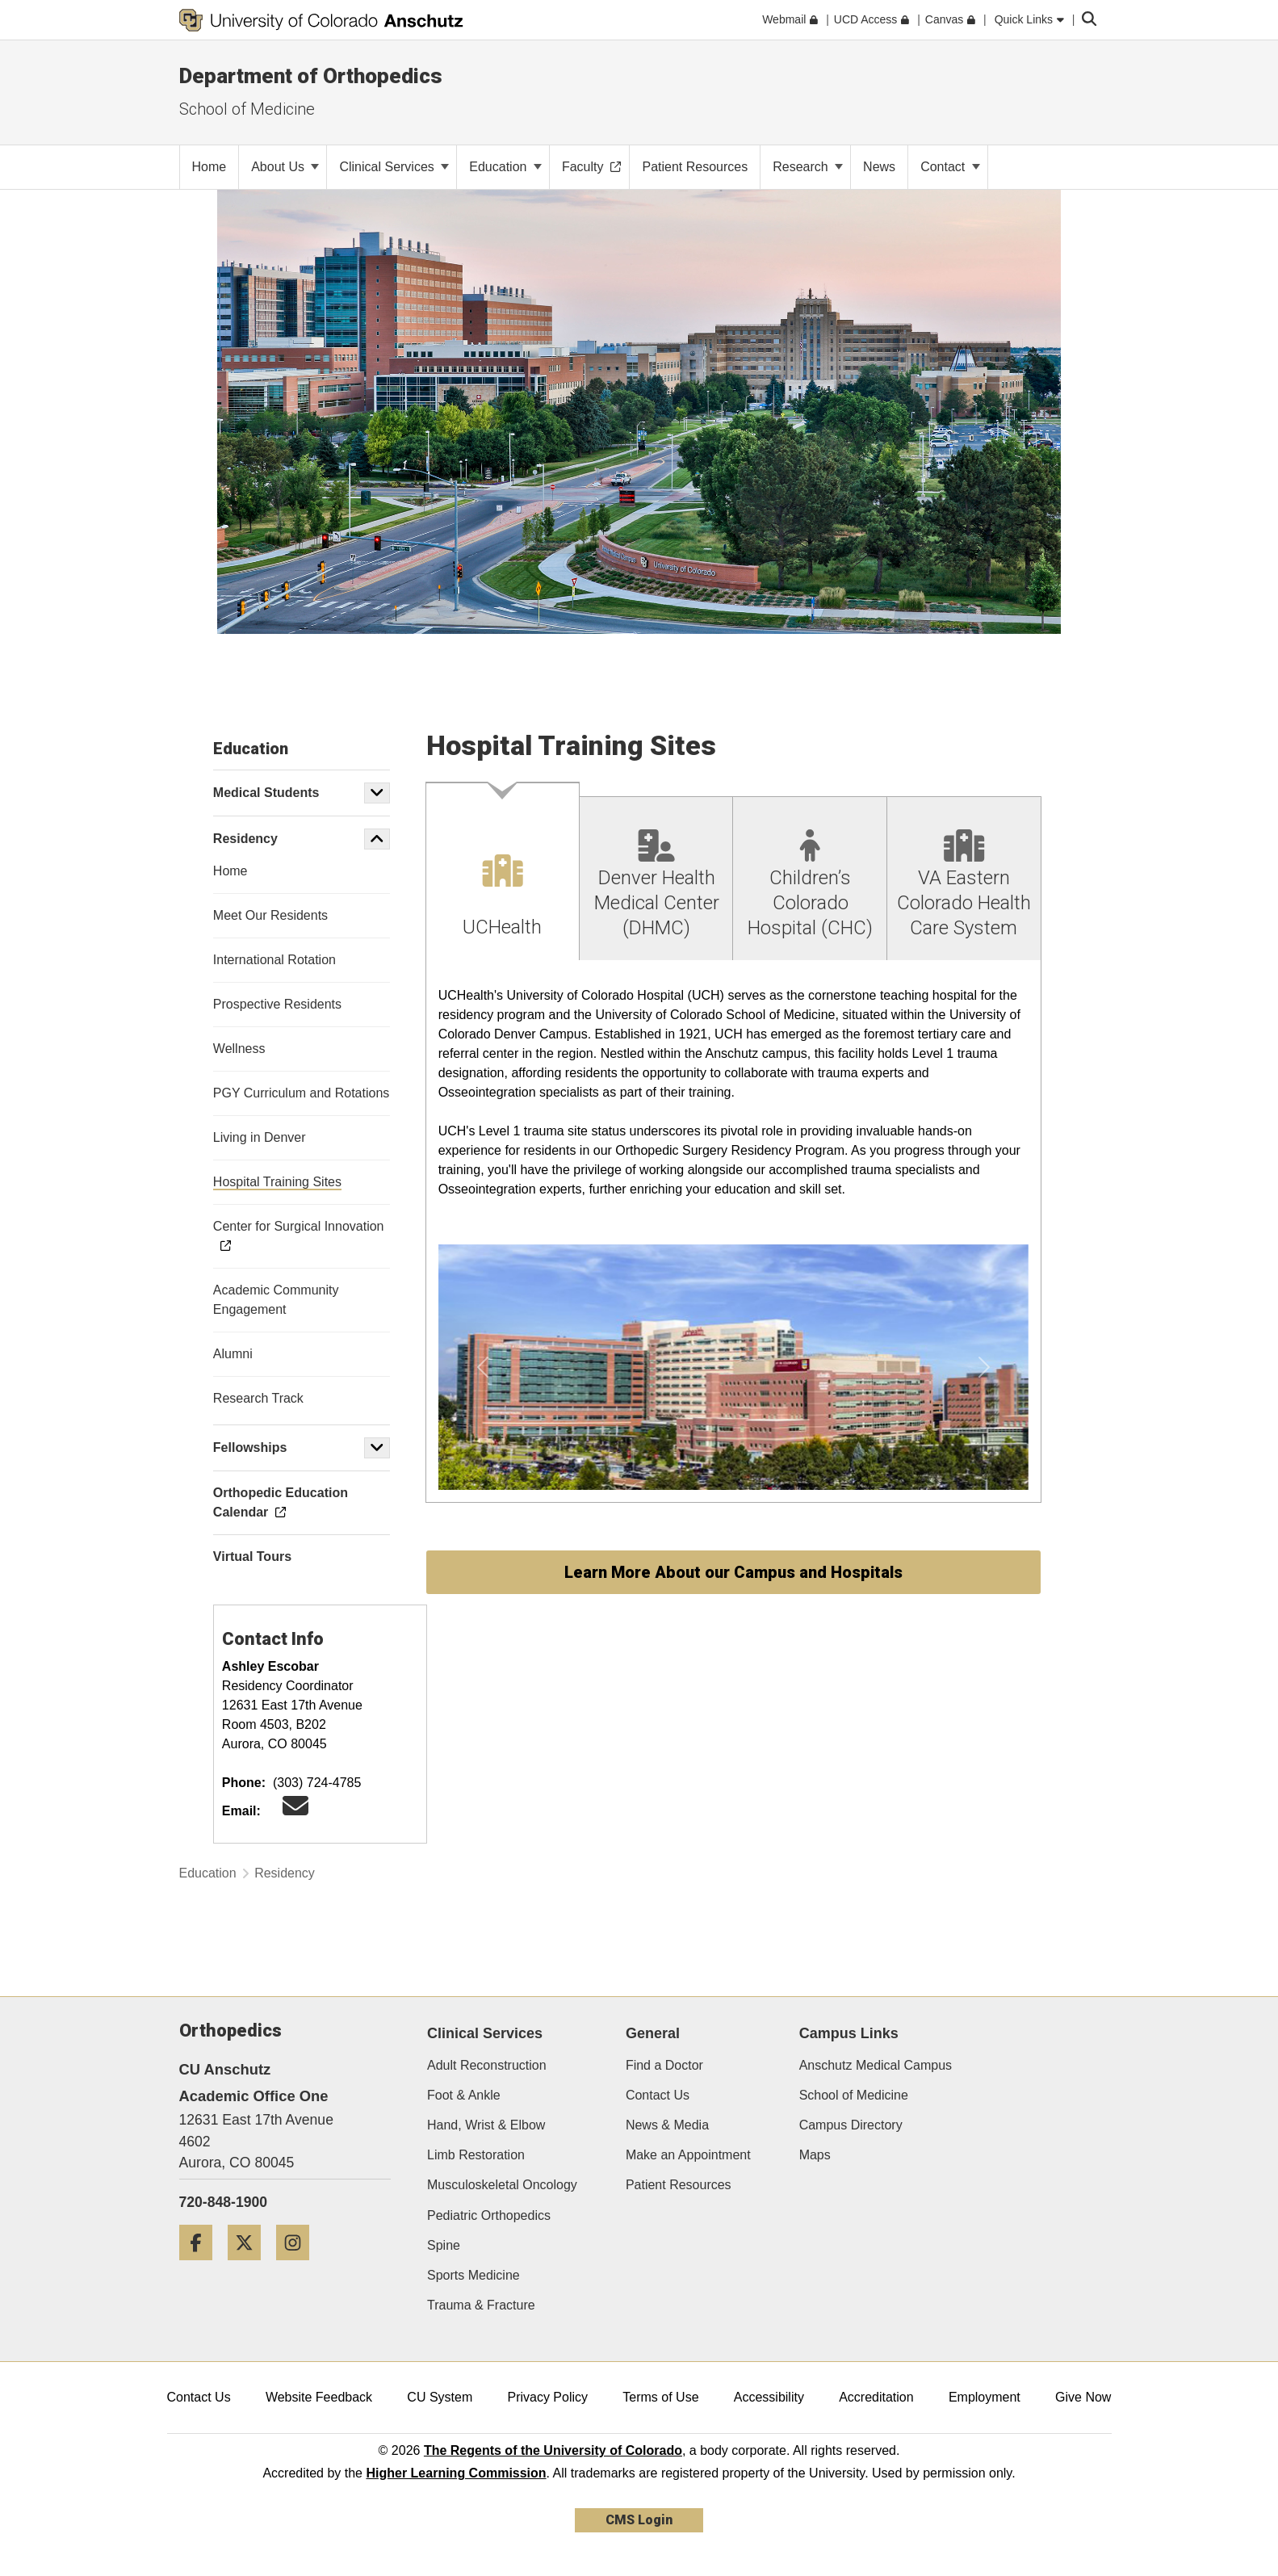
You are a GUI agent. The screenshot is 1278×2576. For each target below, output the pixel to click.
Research (808, 167)
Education (505, 167)
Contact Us (657, 2095)
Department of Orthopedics (310, 76)
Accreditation (876, 2397)
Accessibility (769, 2397)
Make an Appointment (688, 2155)
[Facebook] (201, 2266)
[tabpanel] (733, 1232)
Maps (815, 2155)
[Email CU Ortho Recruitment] (295, 1811)
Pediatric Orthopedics (489, 2215)
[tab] (503, 871)
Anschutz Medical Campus (875, 2065)
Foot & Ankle (464, 2095)
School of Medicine (853, 2095)
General (653, 2033)
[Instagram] (298, 2266)
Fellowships (250, 1447)
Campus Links (849, 2033)
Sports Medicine (473, 2275)
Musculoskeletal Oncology (502, 2185)
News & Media (667, 2125)
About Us (285, 167)
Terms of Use (660, 2397)
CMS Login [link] (639, 2520)
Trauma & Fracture (481, 2305)
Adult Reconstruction (487, 2065)
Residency (245, 838)
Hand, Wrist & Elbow (486, 2125)
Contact (950, 167)
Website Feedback (319, 2397)
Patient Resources (678, 2185)
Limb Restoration (476, 2155)
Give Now (1083, 2397)
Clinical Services (394, 167)
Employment (984, 2397)
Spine (443, 2245)
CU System (439, 2397)
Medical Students (266, 792)
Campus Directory (851, 2125)
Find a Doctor (664, 2065)
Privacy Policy (547, 2397)
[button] (377, 792)
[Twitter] (250, 2266)
